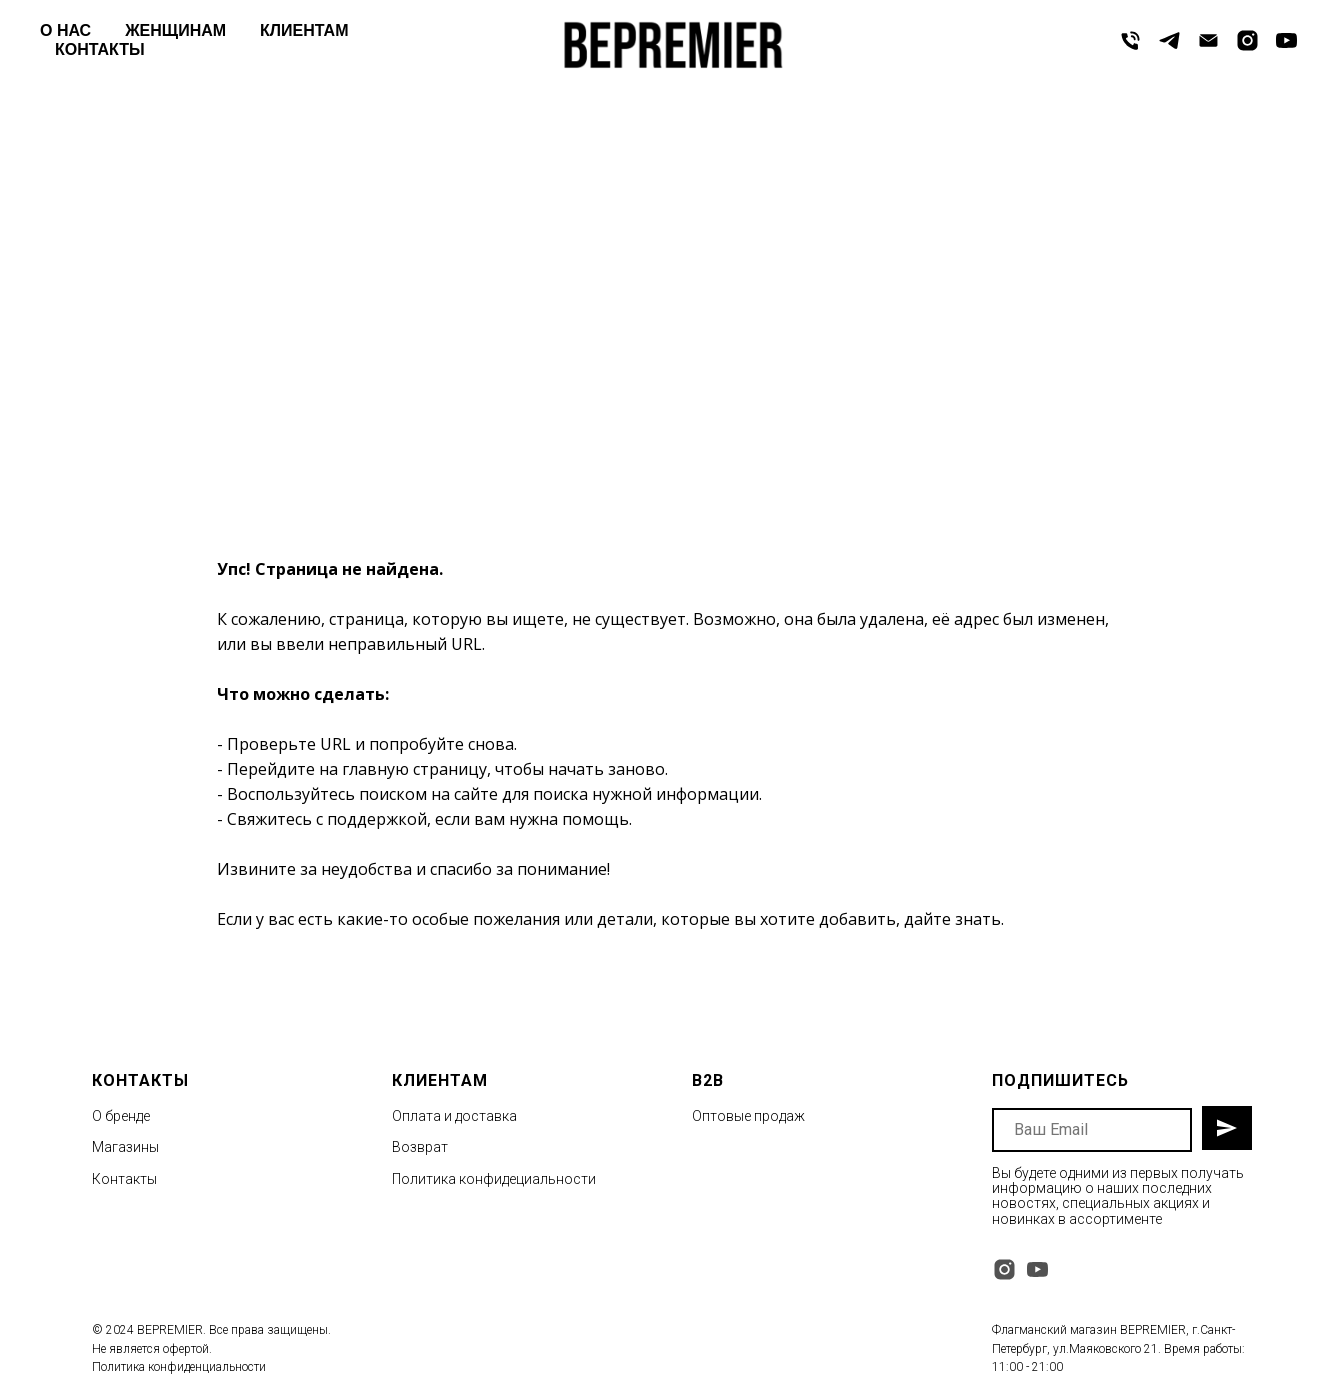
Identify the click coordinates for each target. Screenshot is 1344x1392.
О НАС (65, 30)
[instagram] (1247, 40)
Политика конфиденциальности (179, 1367)
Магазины (125, 1147)
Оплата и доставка (454, 1116)
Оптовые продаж (748, 1116)
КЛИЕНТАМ (304, 30)
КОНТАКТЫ (100, 49)
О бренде (121, 1116)
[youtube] (1286, 40)
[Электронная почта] (1208, 40)
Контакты (124, 1179)
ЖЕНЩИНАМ (175, 30)
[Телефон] (1130, 40)
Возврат (420, 1147)
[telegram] (1169, 40)
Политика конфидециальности (494, 1179)
